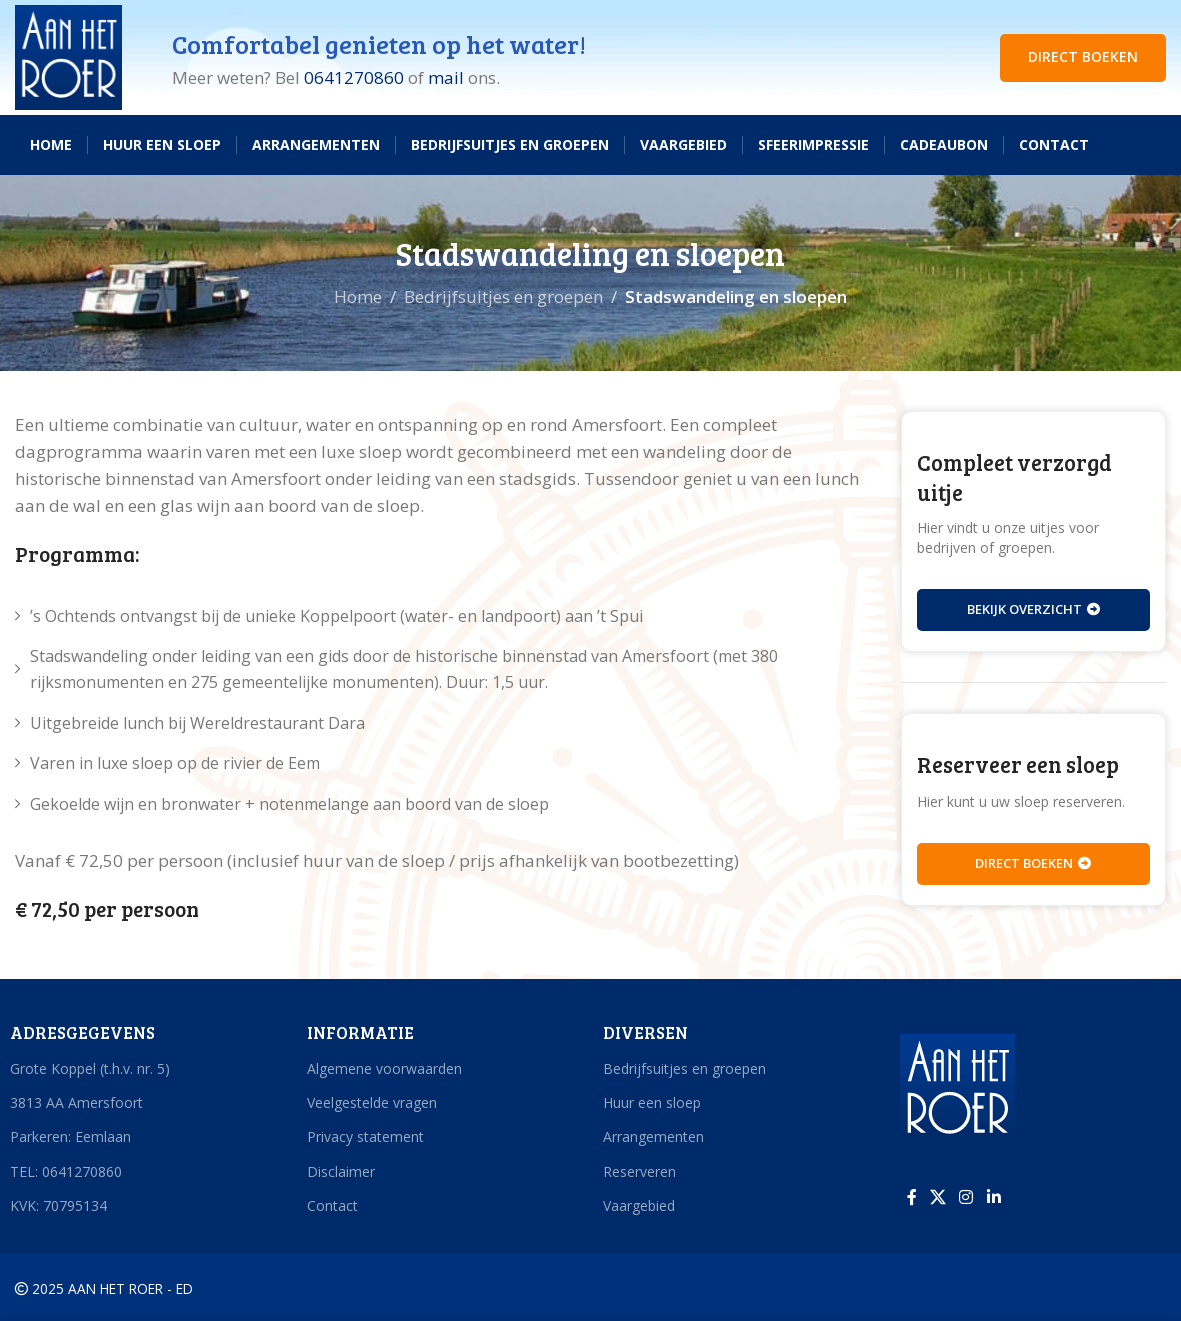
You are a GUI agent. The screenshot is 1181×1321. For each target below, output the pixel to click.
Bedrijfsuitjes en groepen (503, 296)
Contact (332, 1205)
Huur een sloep (652, 1102)
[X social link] (938, 1197)
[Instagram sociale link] (966, 1197)
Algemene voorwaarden (384, 1068)
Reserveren (639, 1171)
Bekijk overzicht (1033, 609)
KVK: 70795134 (58, 1205)
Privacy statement (365, 1136)
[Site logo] (68, 55)
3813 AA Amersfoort (76, 1102)
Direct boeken (1033, 863)
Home (358, 296)
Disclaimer (341, 1171)
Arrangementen (653, 1136)
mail (446, 77)
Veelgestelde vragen (372, 1102)
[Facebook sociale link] (912, 1197)
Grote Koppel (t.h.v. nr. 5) (90, 1068)
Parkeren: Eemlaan (70, 1136)
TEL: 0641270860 (66, 1171)
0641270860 (354, 77)
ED (184, 1288)
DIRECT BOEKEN (1083, 56)
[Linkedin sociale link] (993, 1197)
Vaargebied (639, 1205)
